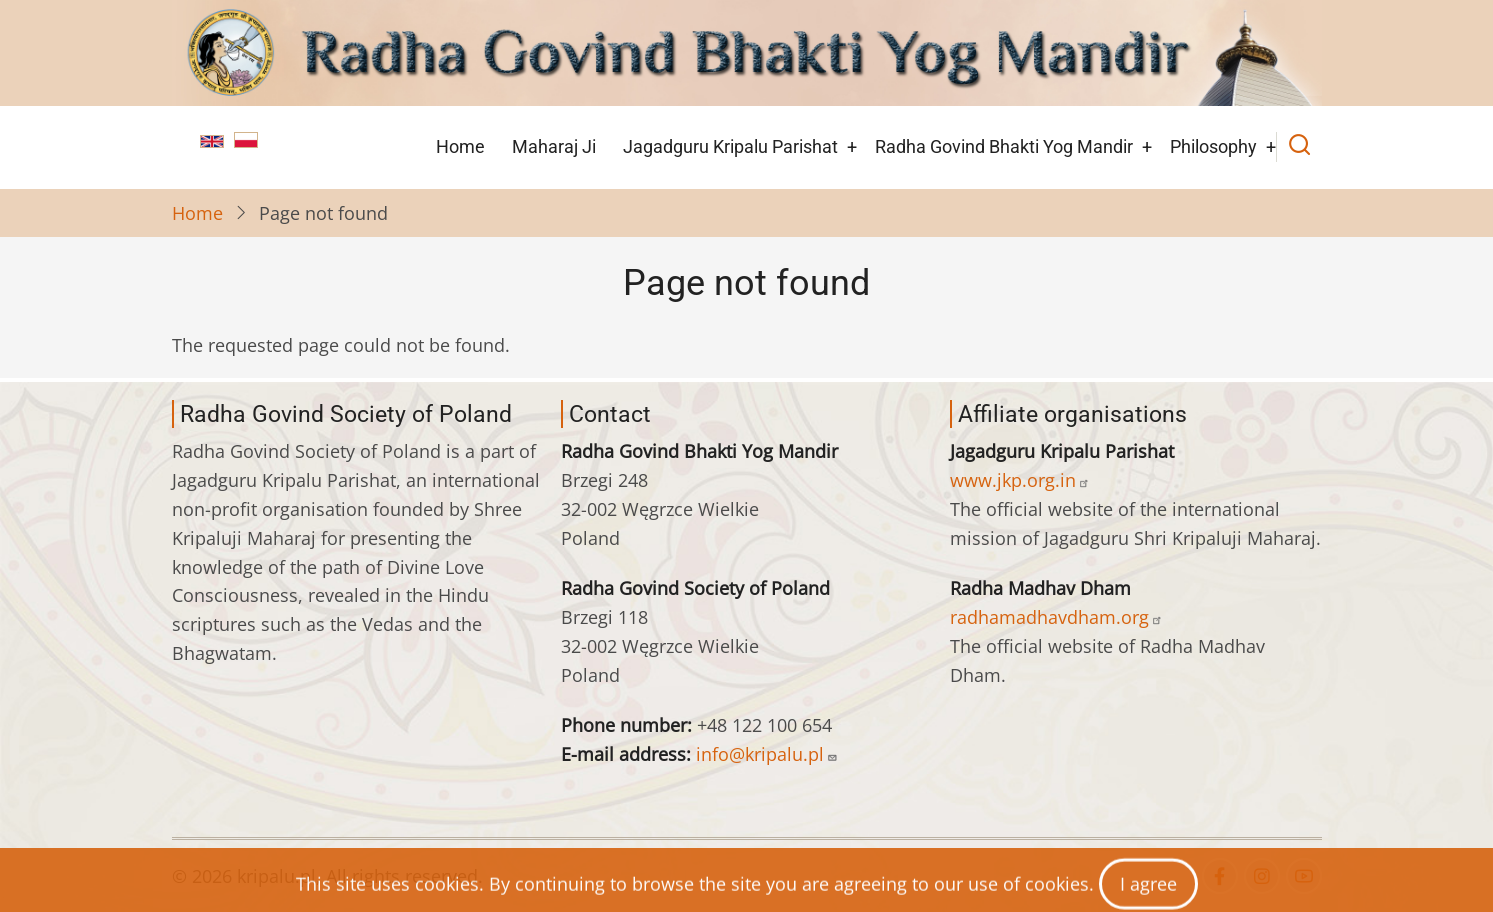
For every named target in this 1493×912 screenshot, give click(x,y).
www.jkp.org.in (1020, 480)
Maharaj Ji (554, 146)
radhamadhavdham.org (1056, 617)
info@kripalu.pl (767, 754)
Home (460, 146)
